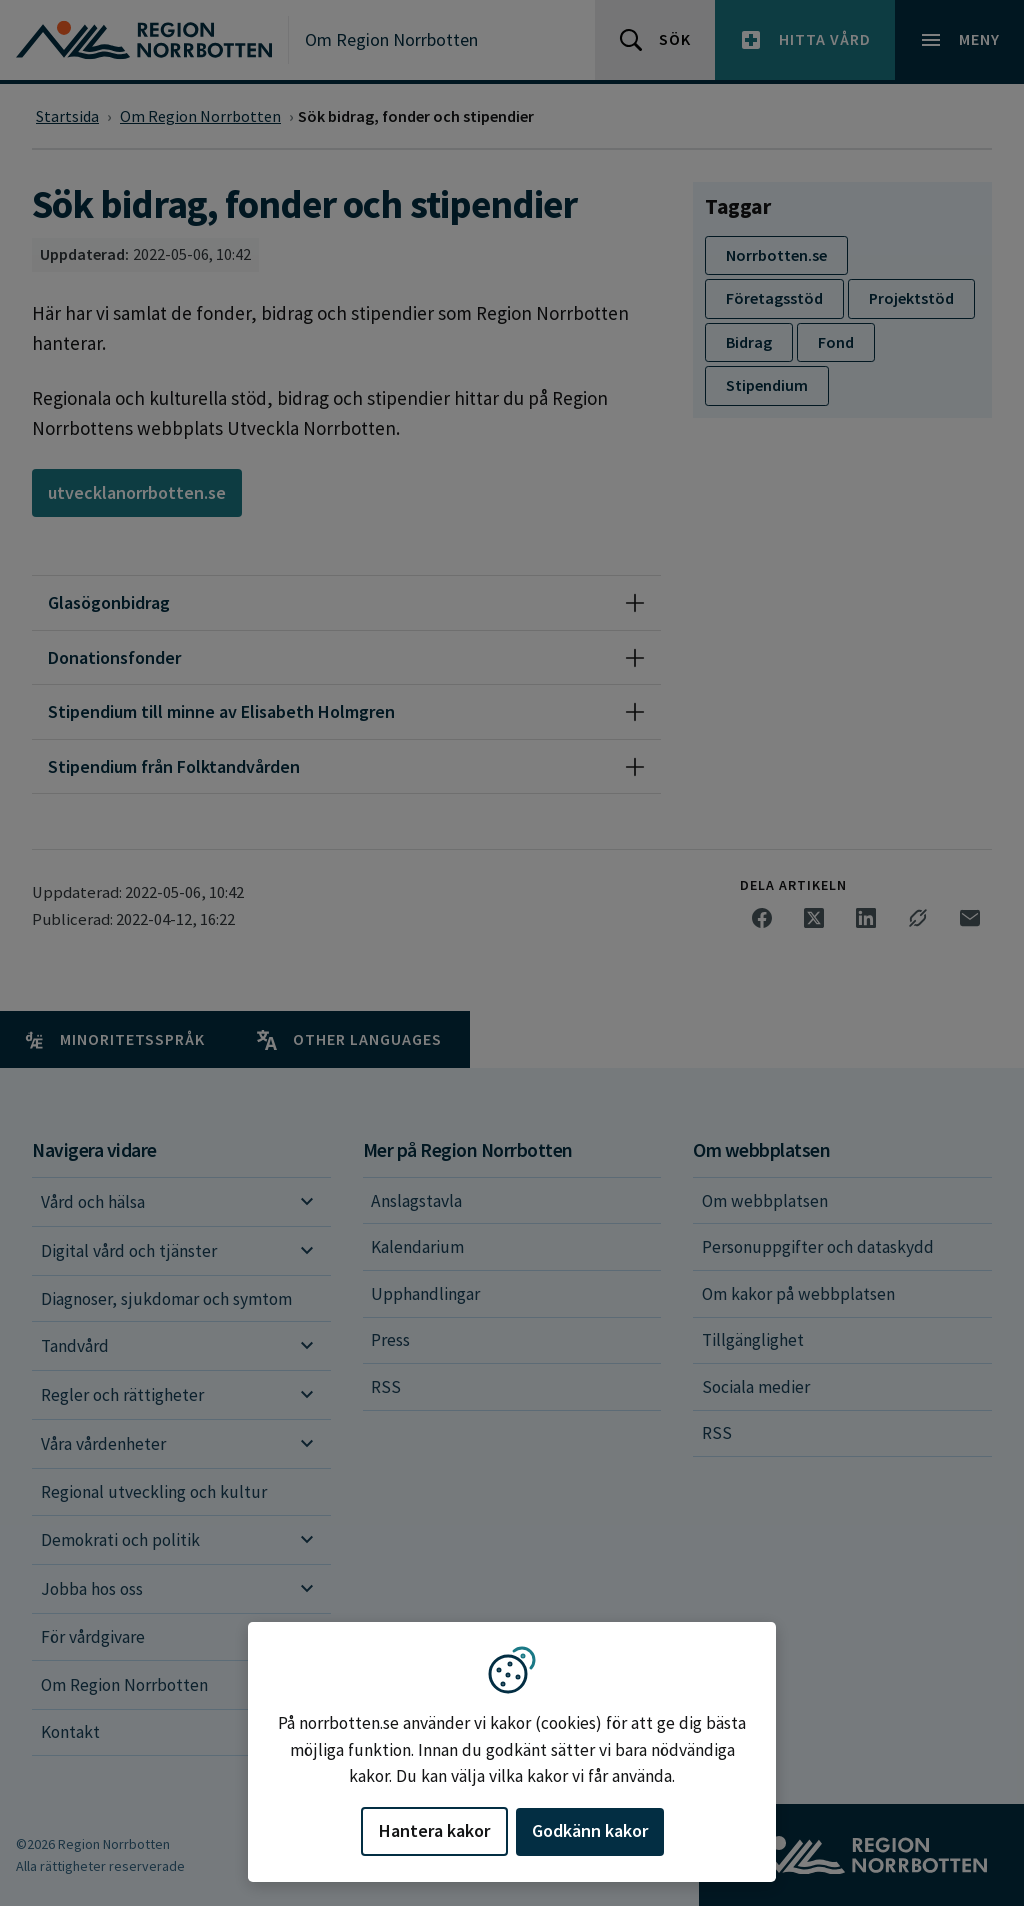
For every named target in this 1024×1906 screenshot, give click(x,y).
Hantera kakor (434, 1830)
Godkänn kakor (590, 1830)
